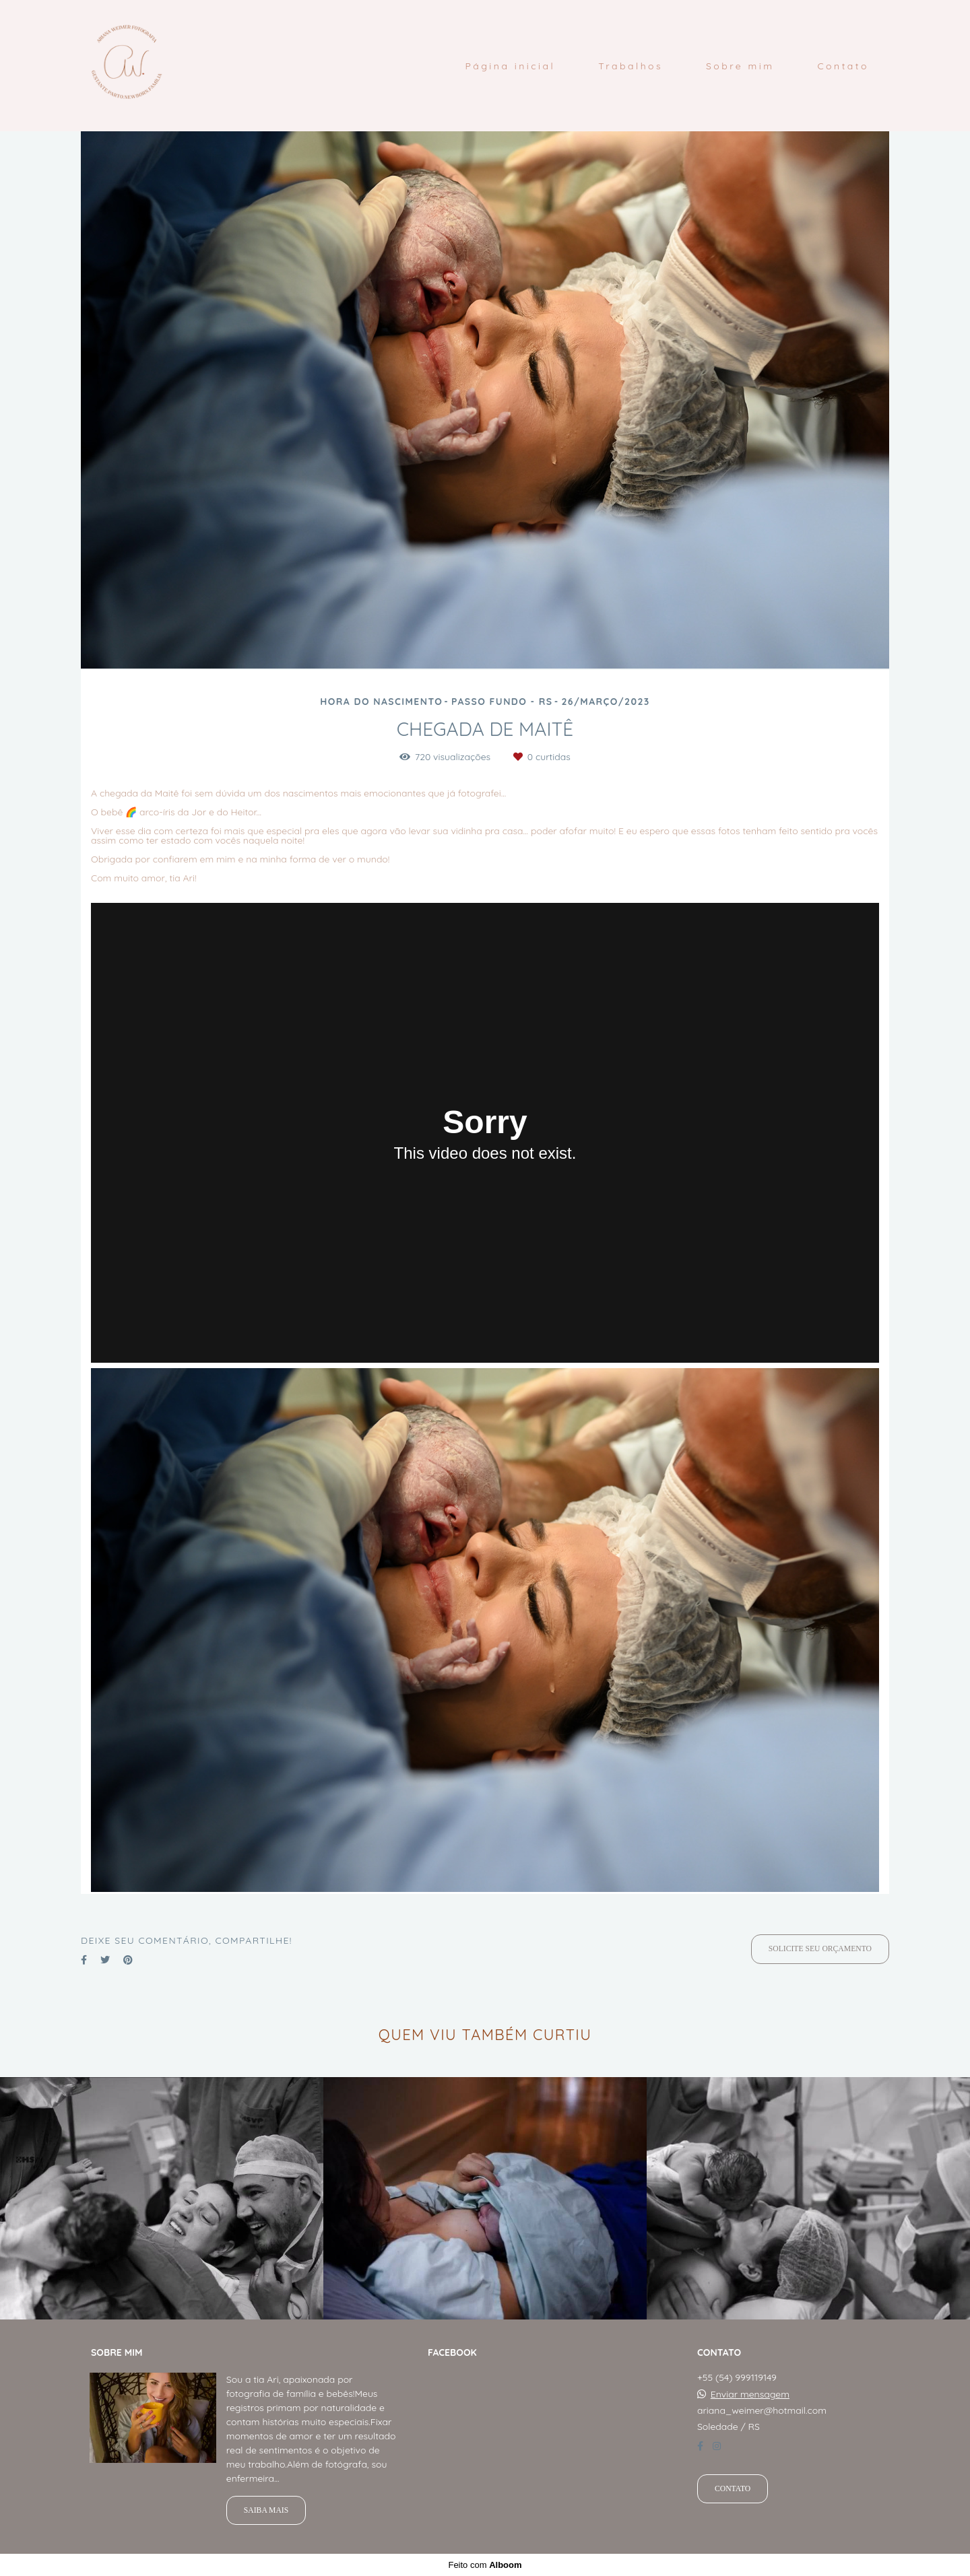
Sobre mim (740, 66)
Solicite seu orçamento (820, 1948)
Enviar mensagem (750, 2394)
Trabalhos (630, 66)
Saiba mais (266, 2510)
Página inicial (510, 66)
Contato (843, 66)
